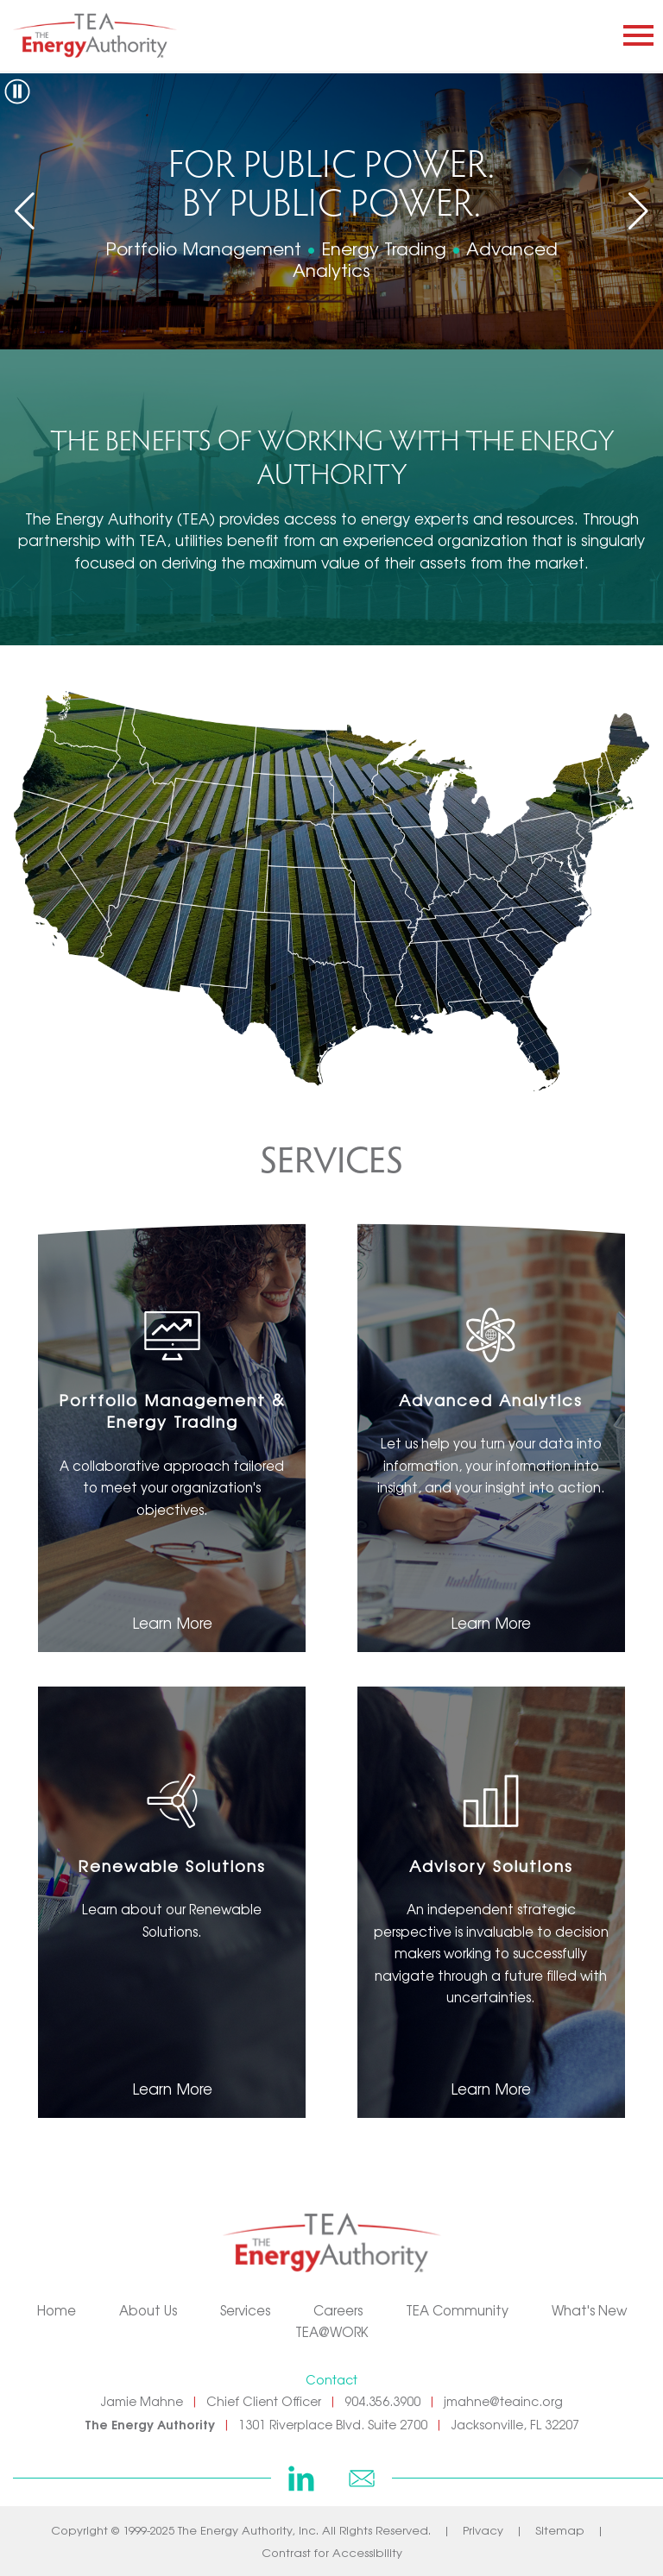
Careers (338, 2310)
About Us (148, 2310)
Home (56, 2310)
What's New (589, 2310)
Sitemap (559, 2530)
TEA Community (457, 2310)
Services (245, 2310)
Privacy (483, 2530)
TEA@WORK (332, 2331)
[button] (638, 211)
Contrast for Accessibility (332, 2552)
